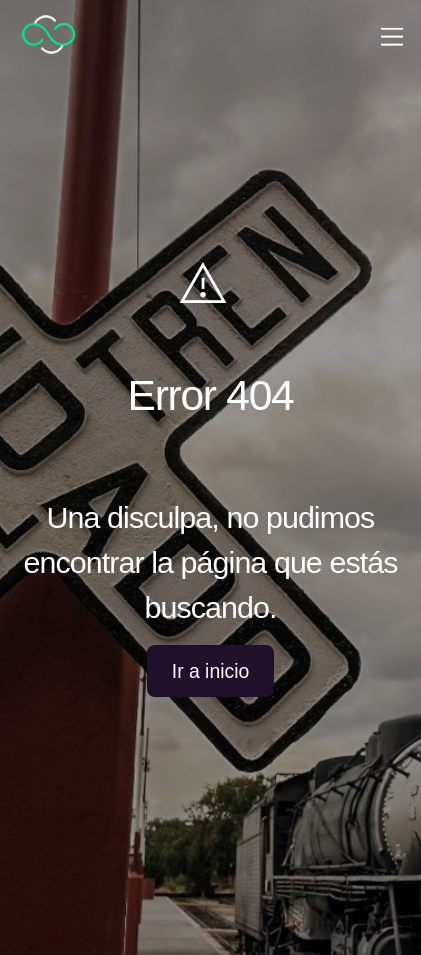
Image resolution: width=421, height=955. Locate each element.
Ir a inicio (210, 671)
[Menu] (392, 34)
